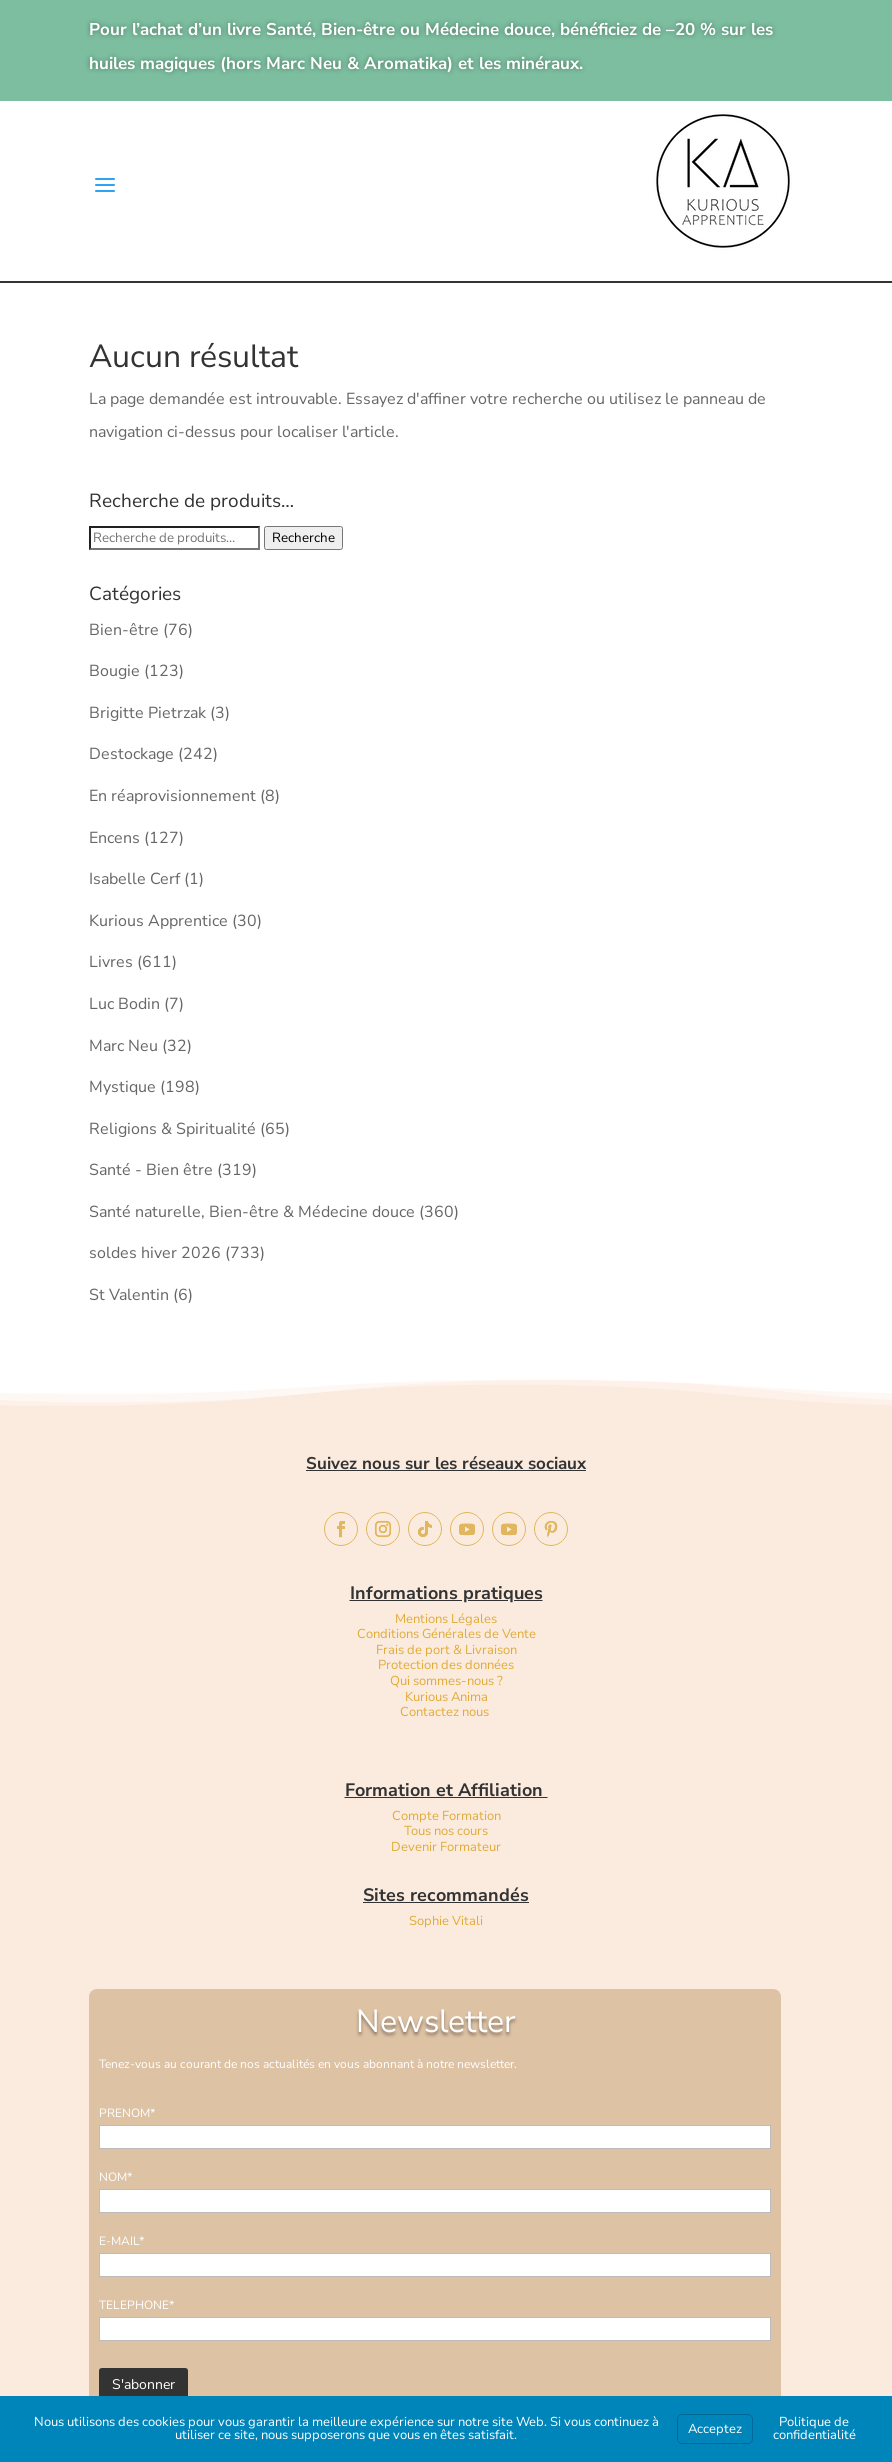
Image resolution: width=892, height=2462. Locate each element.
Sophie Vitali (446, 1921)
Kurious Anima (446, 1697)
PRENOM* (127, 2113)
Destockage (131, 754)
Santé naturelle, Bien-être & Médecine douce (252, 1212)
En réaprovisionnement (172, 796)
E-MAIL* (121, 2241)
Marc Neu (123, 1046)
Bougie (114, 671)
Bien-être (124, 630)
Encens (114, 838)
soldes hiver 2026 (155, 1253)
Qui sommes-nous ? (446, 1681)
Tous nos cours (446, 1831)
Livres (111, 962)
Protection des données (446, 1665)
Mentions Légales (446, 1619)
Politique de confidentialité (814, 2428)
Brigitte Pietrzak (147, 713)
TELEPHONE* (136, 2305)
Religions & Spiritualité (172, 1129)
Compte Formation (446, 1816)
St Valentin (129, 1295)
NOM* (115, 2177)
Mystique (122, 1087)
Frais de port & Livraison (446, 1650)
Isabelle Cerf (134, 879)
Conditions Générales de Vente (446, 1634)
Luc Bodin (124, 1004)
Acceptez (715, 2429)
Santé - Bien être (151, 1170)
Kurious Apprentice (158, 921)
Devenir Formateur (446, 1847)
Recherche (303, 538)
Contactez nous (446, 1712)
